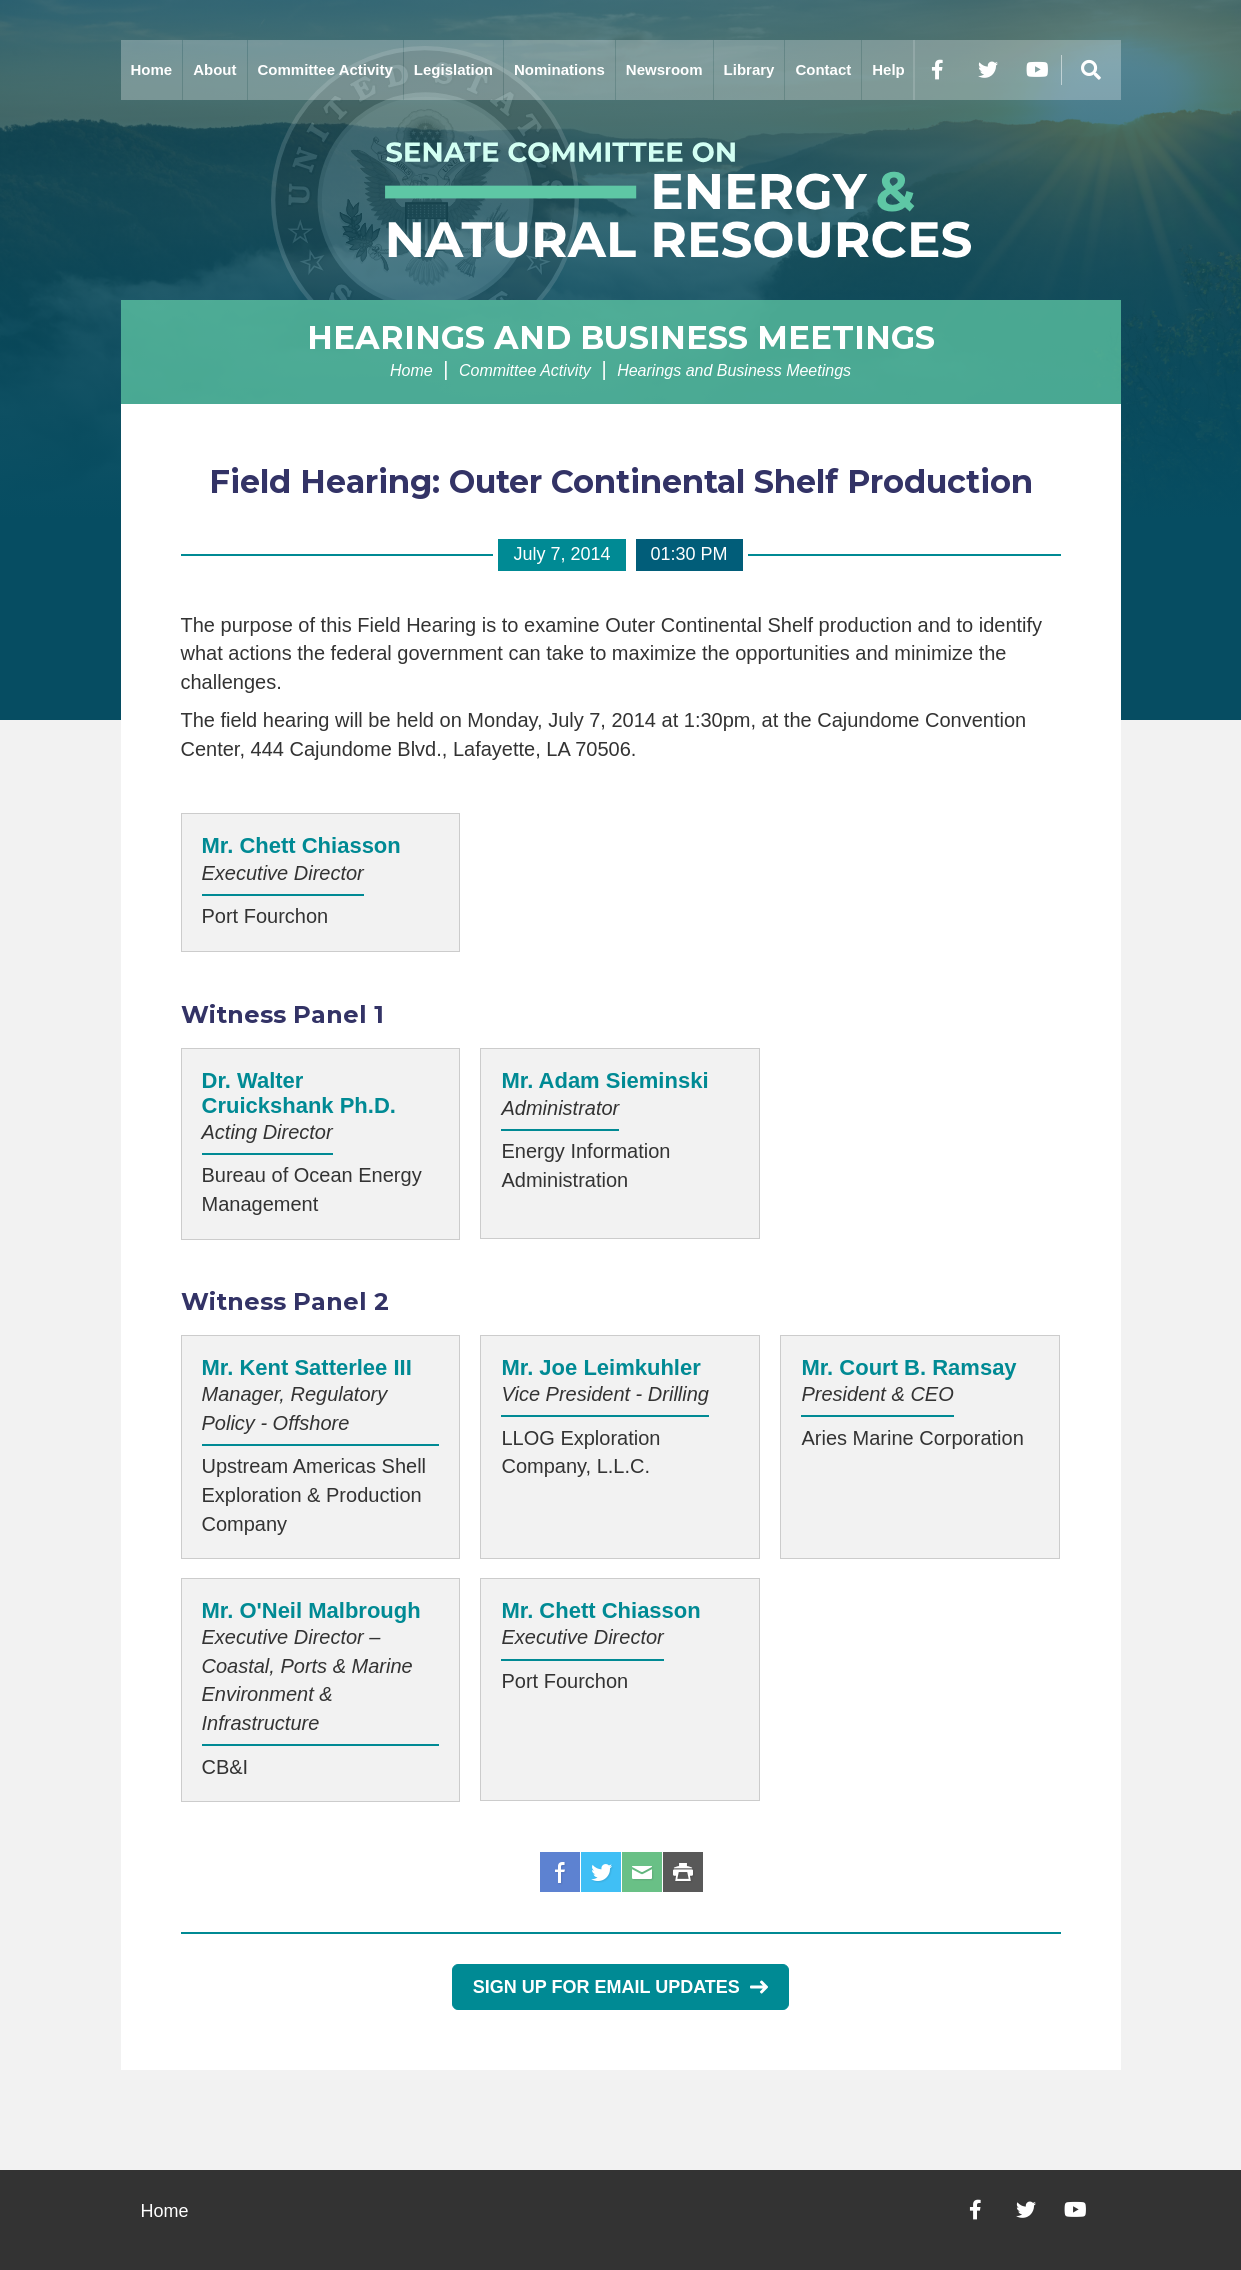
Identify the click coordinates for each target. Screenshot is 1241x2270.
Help (888, 69)
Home (152, 69)
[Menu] (1091, 70)
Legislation (453, 69)
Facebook (560, 1872)
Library (749, 69)
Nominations (559, 69)
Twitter (601, 1872)
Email (642, 1872)
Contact (823, 69)
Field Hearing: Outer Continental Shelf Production (621, 481)
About (214, 69)
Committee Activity (325, 69)
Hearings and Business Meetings (621, 337)
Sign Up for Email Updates (620, 1987)
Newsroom (664, 69)
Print (683, 1872)
